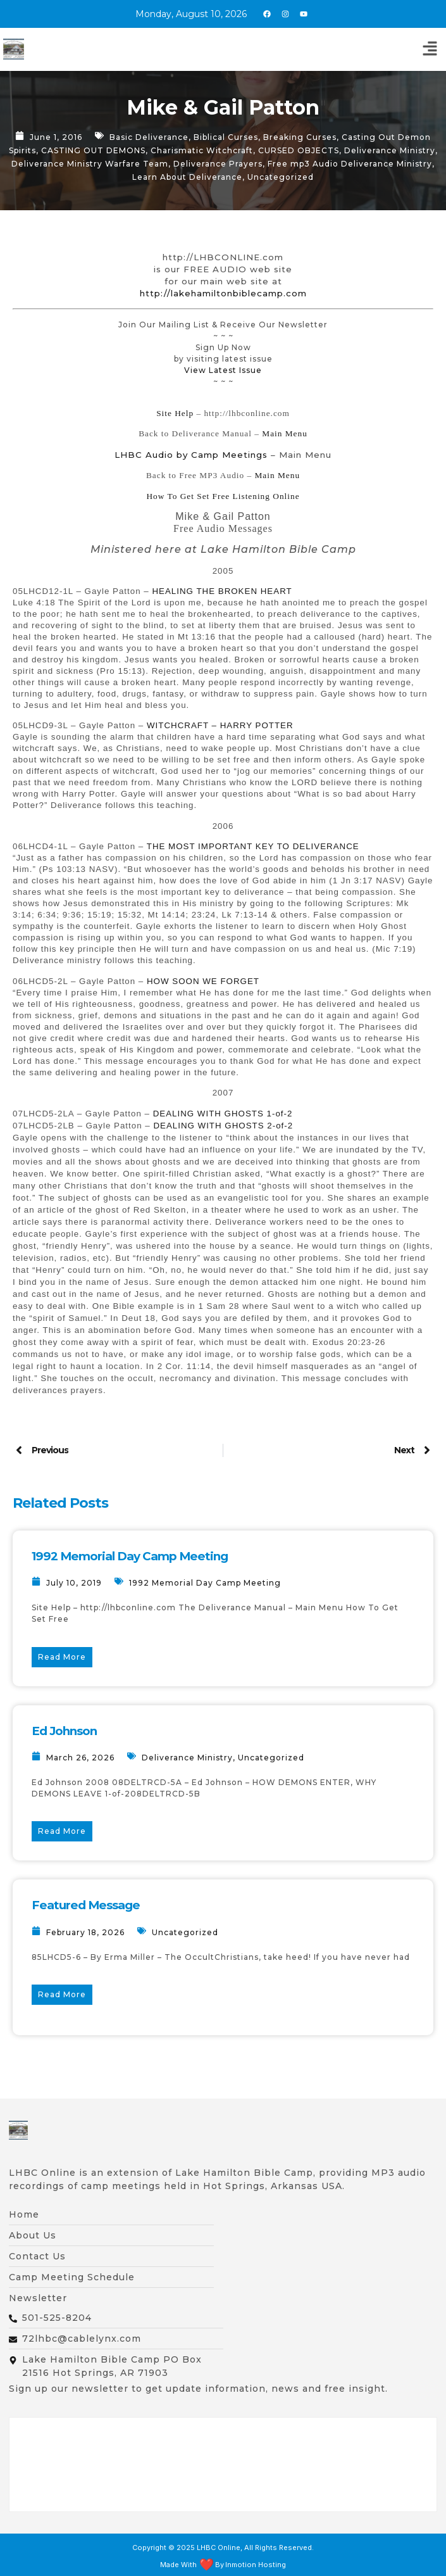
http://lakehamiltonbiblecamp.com (223, 293)
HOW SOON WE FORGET (203, 981)
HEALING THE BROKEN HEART (222, 591)
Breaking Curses (300, 137)
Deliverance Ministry (389, 150)
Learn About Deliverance (187, 177)
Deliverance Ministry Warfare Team (89, 163)
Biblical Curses (226, 137)
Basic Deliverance (149, 137)
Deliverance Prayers (218, 163)
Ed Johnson (64, 1731)
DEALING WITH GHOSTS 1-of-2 (223, 1113)
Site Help (175, 413)
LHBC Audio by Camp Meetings (191, 455)
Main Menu (284, 433)
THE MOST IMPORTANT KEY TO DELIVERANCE (253, 846)
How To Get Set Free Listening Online (222, 496)
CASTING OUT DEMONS (93, 150)
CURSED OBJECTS (298, 150)
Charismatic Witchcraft (202, 150)
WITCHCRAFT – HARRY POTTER (220, 725)
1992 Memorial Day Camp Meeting (130, 1556)
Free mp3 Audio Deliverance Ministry (350, 163)
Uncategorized (280, 177)
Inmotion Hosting (255, 2564)
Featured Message (86, 1905)
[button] (430, 49)
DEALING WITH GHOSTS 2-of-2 (223, 1125)
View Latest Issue (223, 370)
